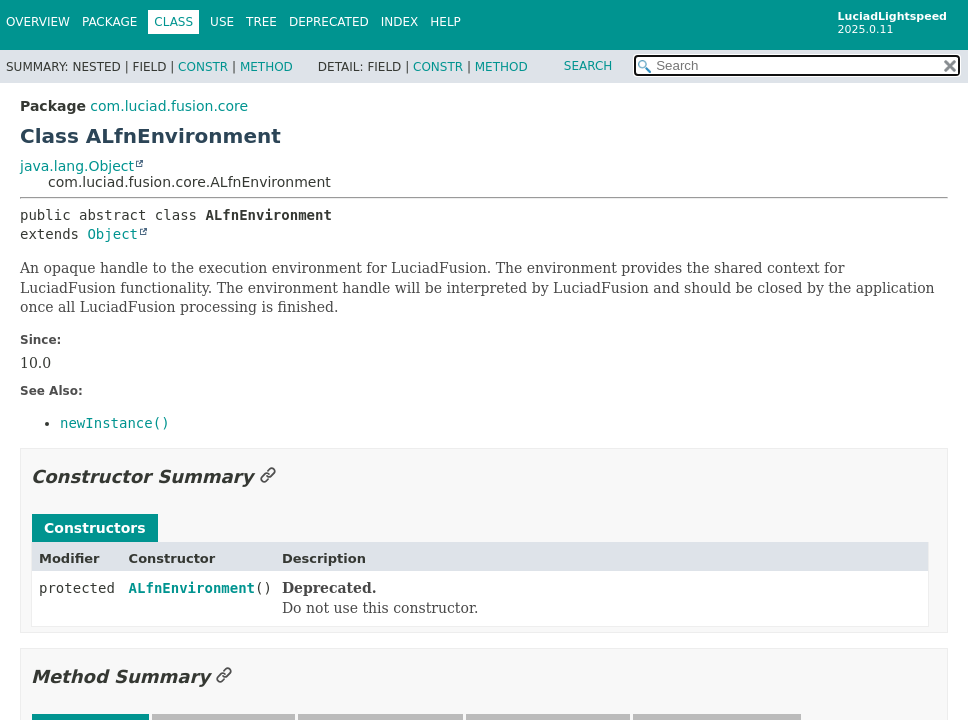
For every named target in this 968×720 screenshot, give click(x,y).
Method (266, 67)
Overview (38, 22)
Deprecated (329, 22)
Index (400, 22)
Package (109, 22)
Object (112, 234)
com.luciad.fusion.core (169, 106)
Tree (261, 22)
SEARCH (588, 66)
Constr (203, 67)
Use (222, 22)
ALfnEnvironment (192, 588)
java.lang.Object (77, 166)
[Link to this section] (268, 476)
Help (445, 22)
